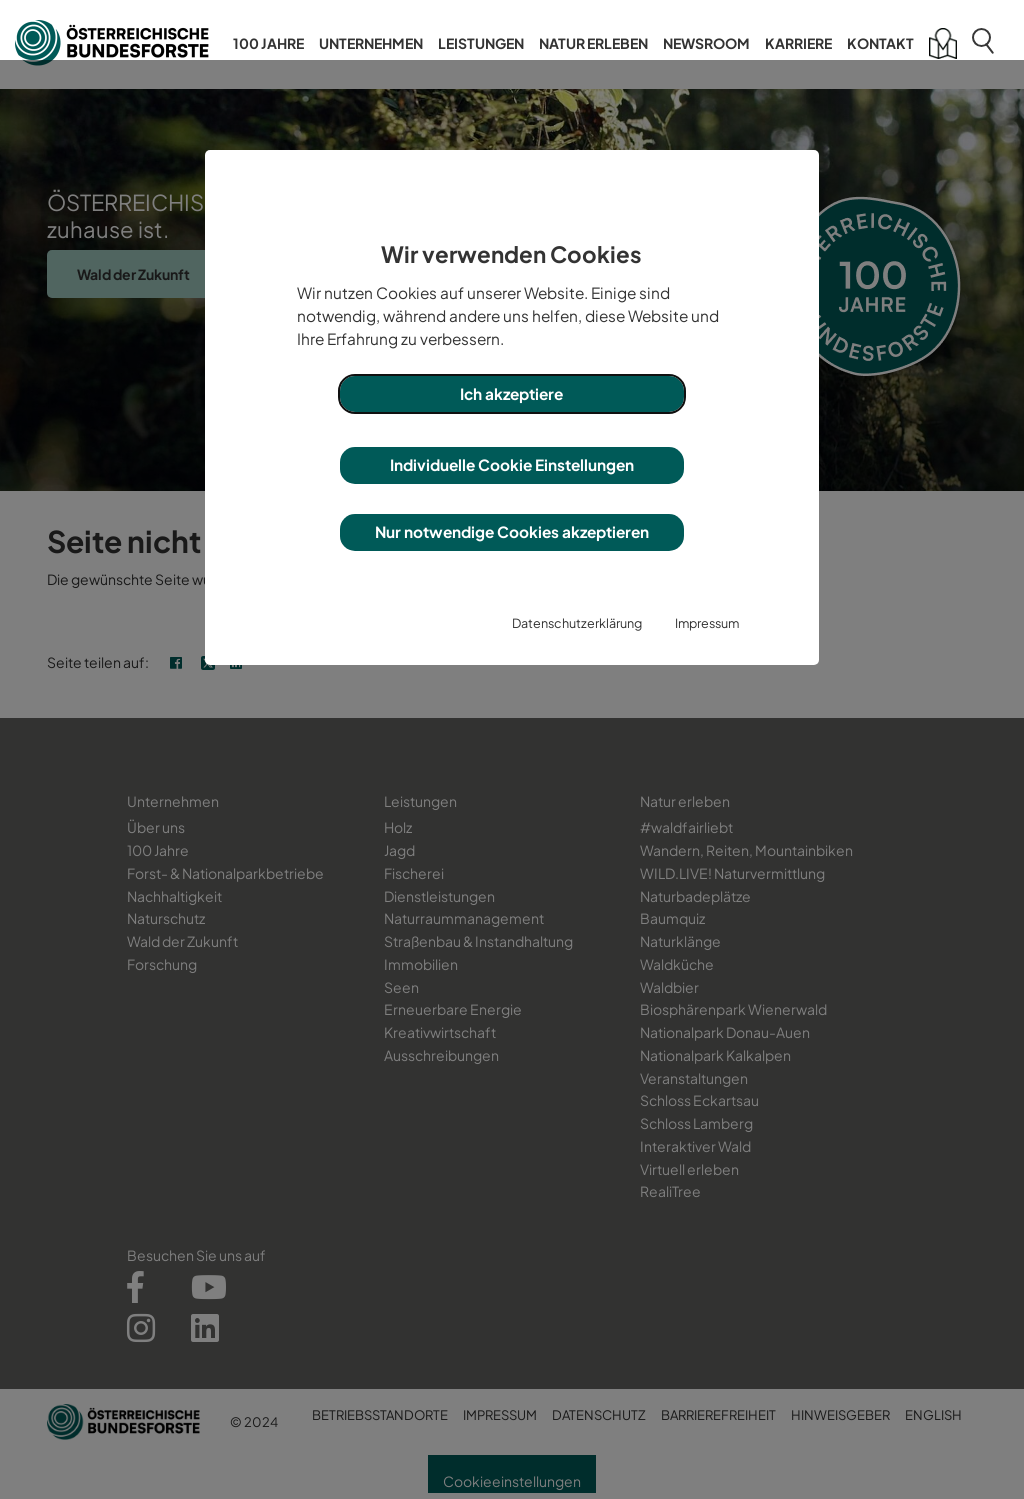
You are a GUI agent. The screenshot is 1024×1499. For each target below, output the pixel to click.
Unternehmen (371, 43)
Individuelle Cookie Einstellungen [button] (512, 464)
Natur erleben (593, 43)
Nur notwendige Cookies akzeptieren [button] (512, 531)
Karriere (798, 43)
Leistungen (481, 43)
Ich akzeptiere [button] (511, 393)
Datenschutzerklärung (577, 623)
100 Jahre (268, 43)
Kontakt (880, 43)
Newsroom (706, 43)
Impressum (707, 623)
